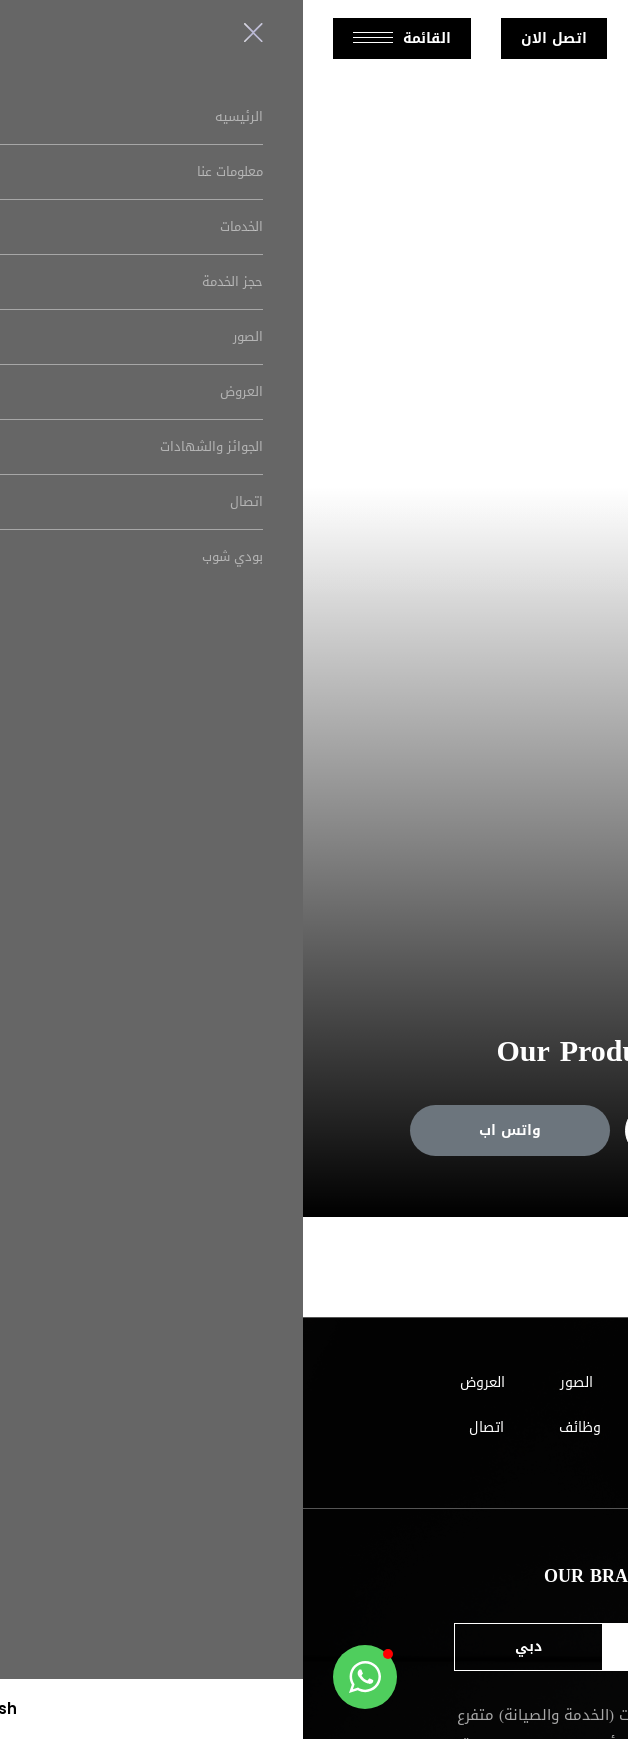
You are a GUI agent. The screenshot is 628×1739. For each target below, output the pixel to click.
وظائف (277, 1427)
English (358, 37)
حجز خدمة (422, 1130)
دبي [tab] (225, 1646)
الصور (273, 1382)
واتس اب (207, 1130)
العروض (179, 1382)
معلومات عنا (381, 1382)
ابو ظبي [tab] (388, 1646)
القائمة (99, 38)
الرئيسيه (497, 1382)
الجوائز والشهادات (407, 1427)
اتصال (183, 1427)
